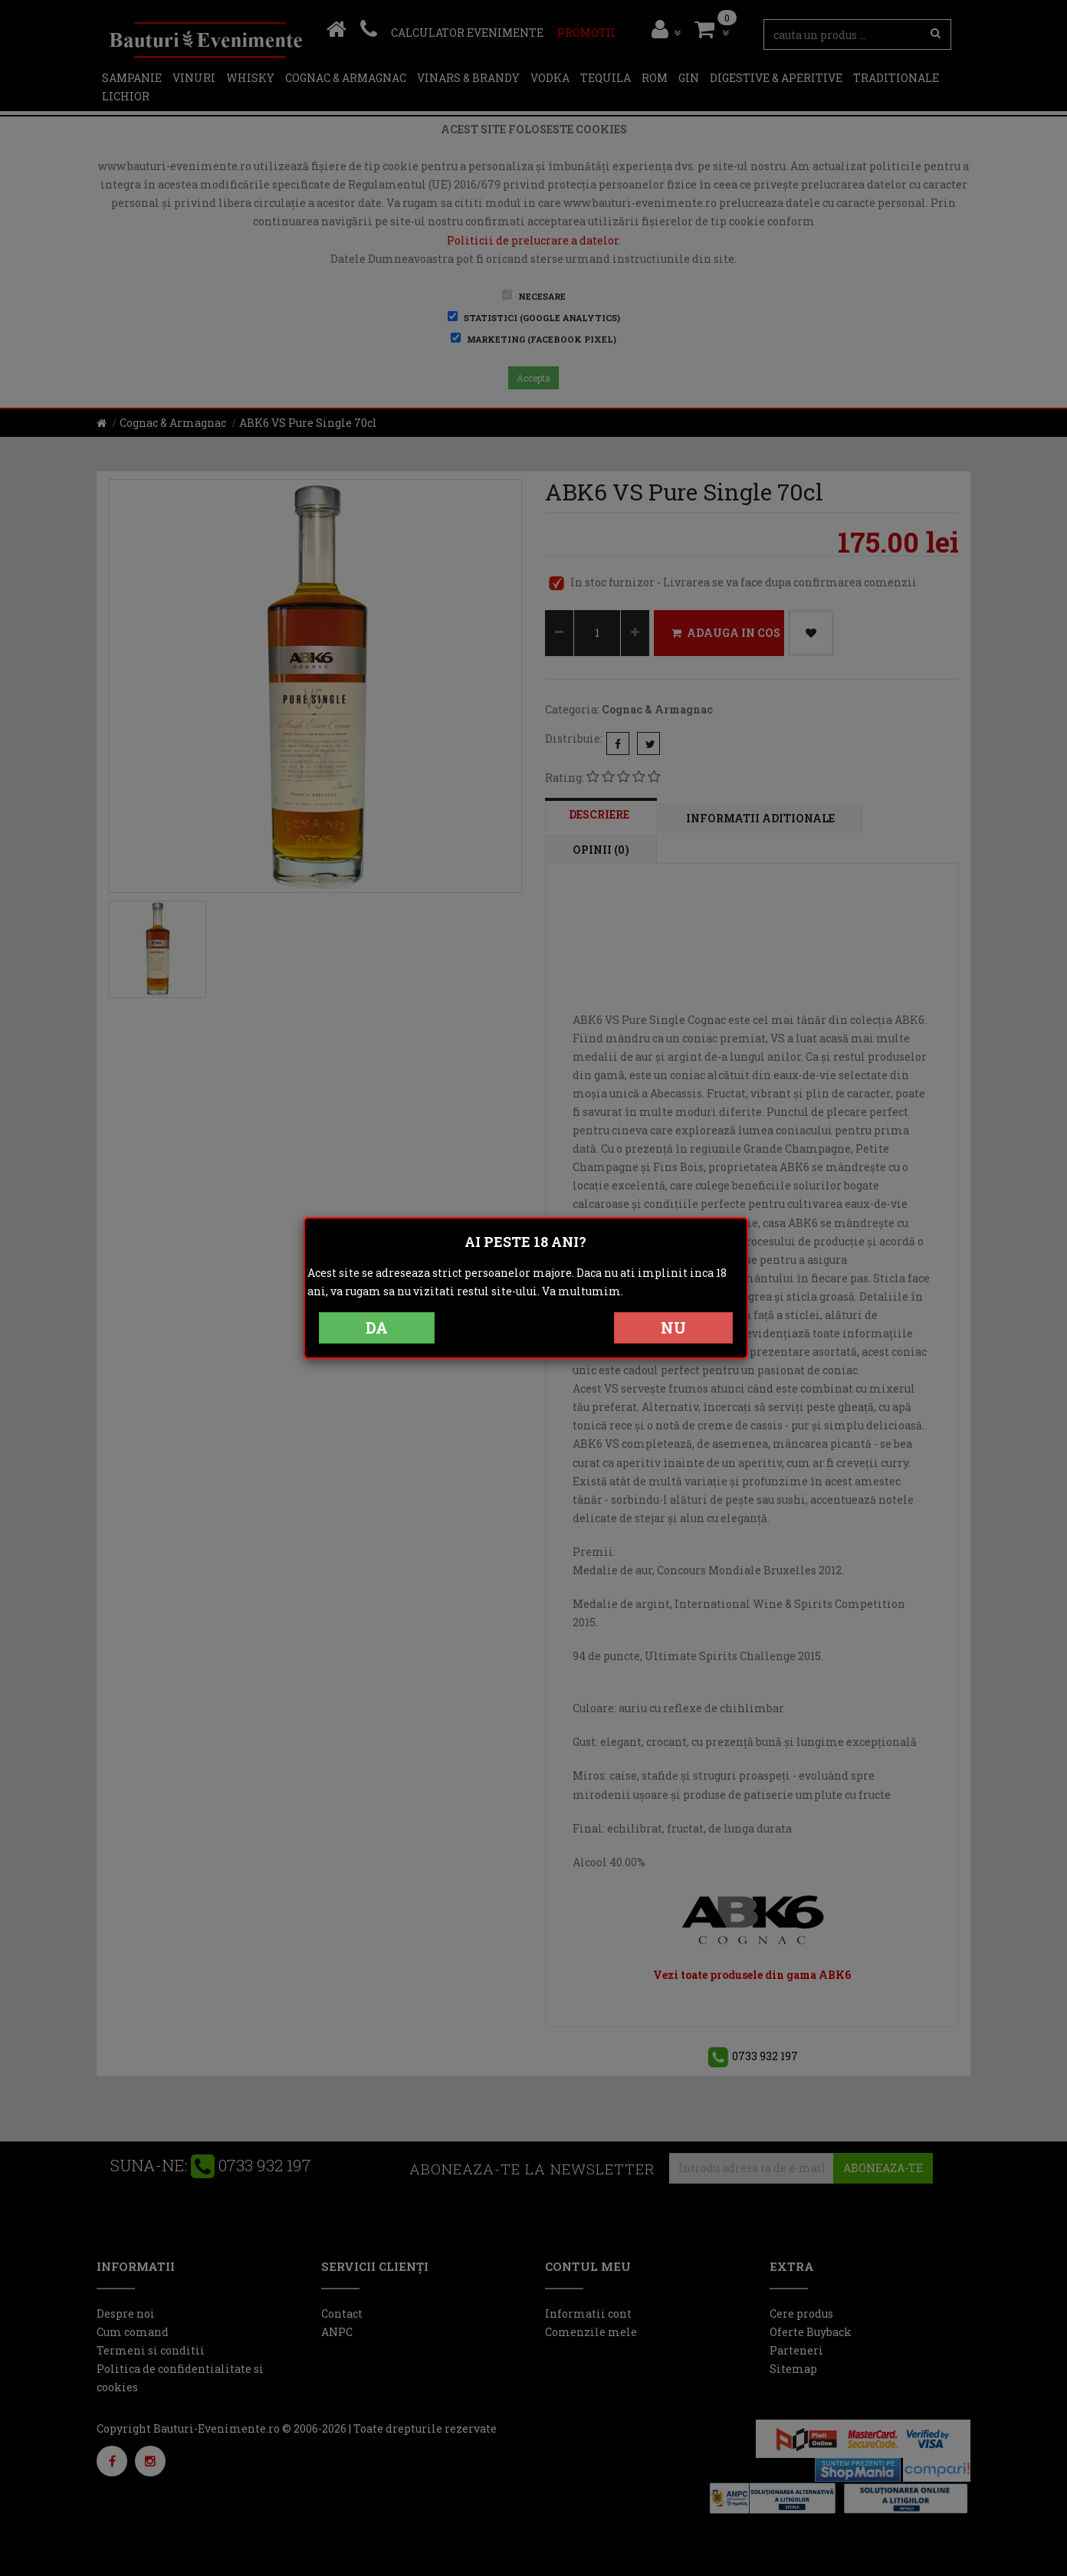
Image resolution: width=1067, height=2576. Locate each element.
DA (377, 1327)
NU (673, 1327)
